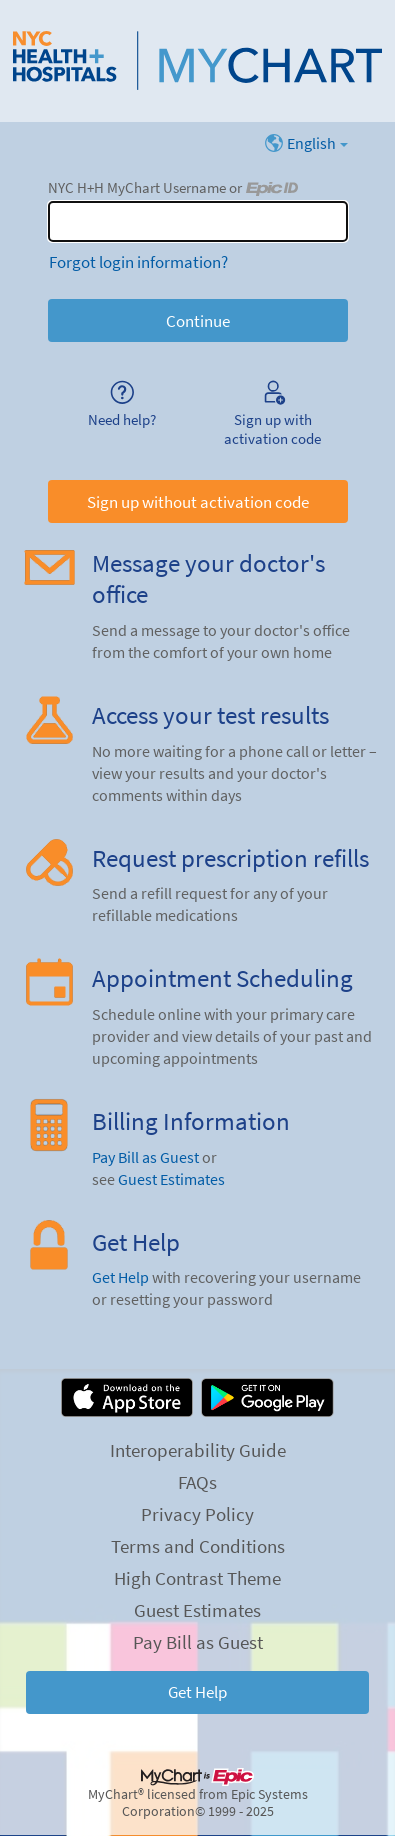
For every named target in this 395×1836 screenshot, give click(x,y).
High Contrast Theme (197, 1578)
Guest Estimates (171, 1179)
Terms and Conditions (198, 1546)
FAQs (197, 1482)
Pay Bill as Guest (145, 1157)
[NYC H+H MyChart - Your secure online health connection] (197, 61)
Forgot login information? (138, 262)
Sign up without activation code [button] (198, 502)
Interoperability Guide (198, 1450)
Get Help (120, 1277)
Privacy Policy (197, 1514)
